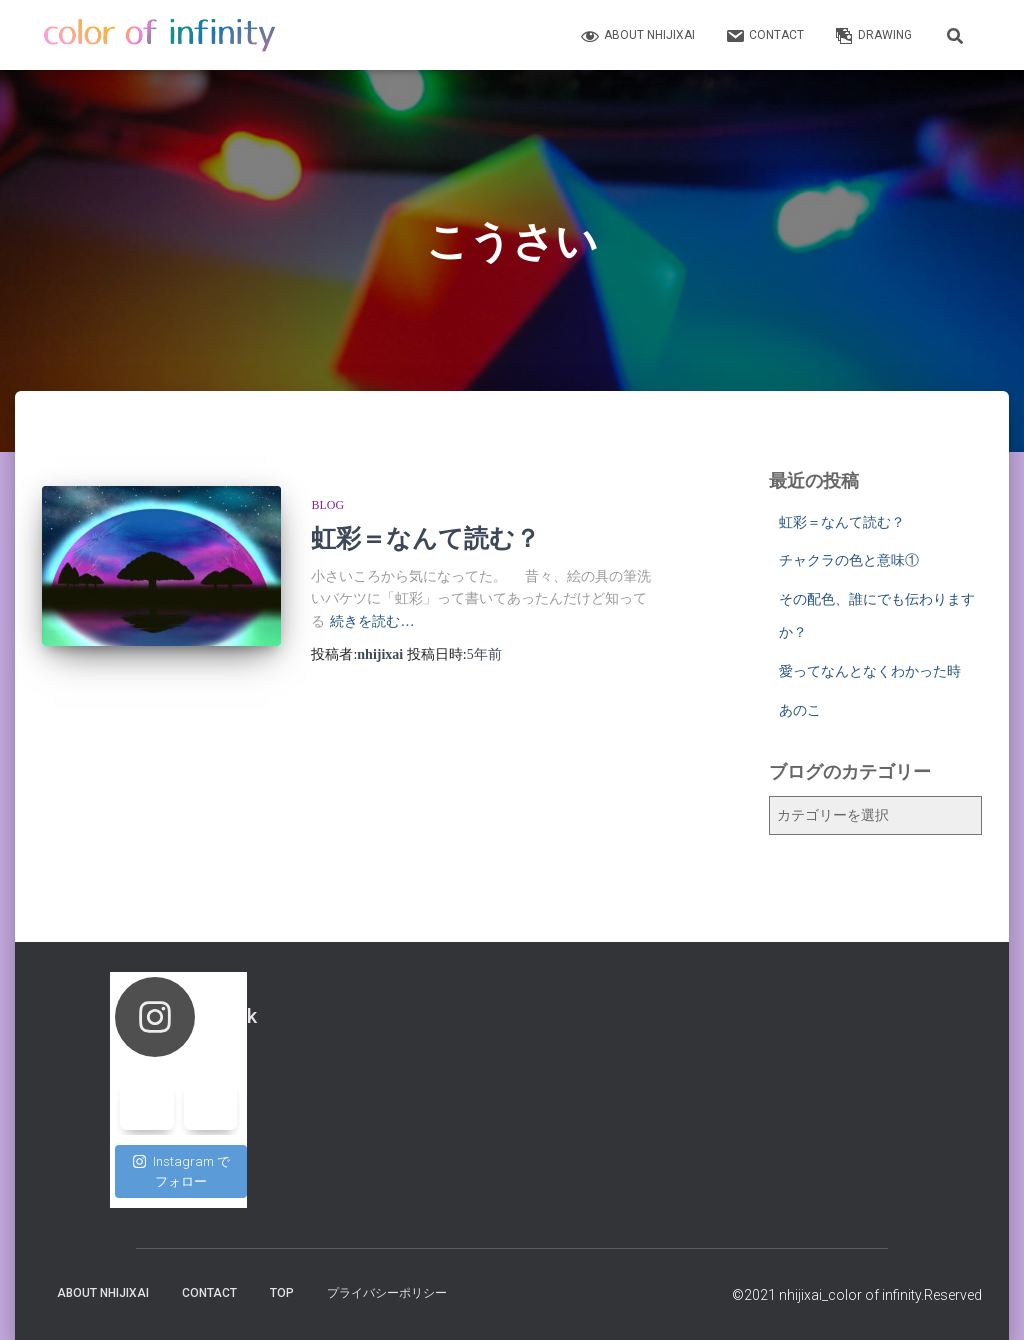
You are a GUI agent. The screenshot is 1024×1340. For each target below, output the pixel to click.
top (282, 1293)
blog (327, 505)
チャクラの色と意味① (849, 560)
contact (764, 36)
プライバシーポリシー (387, 1293)
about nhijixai (637, 36)
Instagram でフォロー (181, 1171)
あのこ (800, 710)
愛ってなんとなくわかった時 (870, 671)
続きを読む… (372, 621)
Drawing (873, 36)
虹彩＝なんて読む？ (425, 538)
